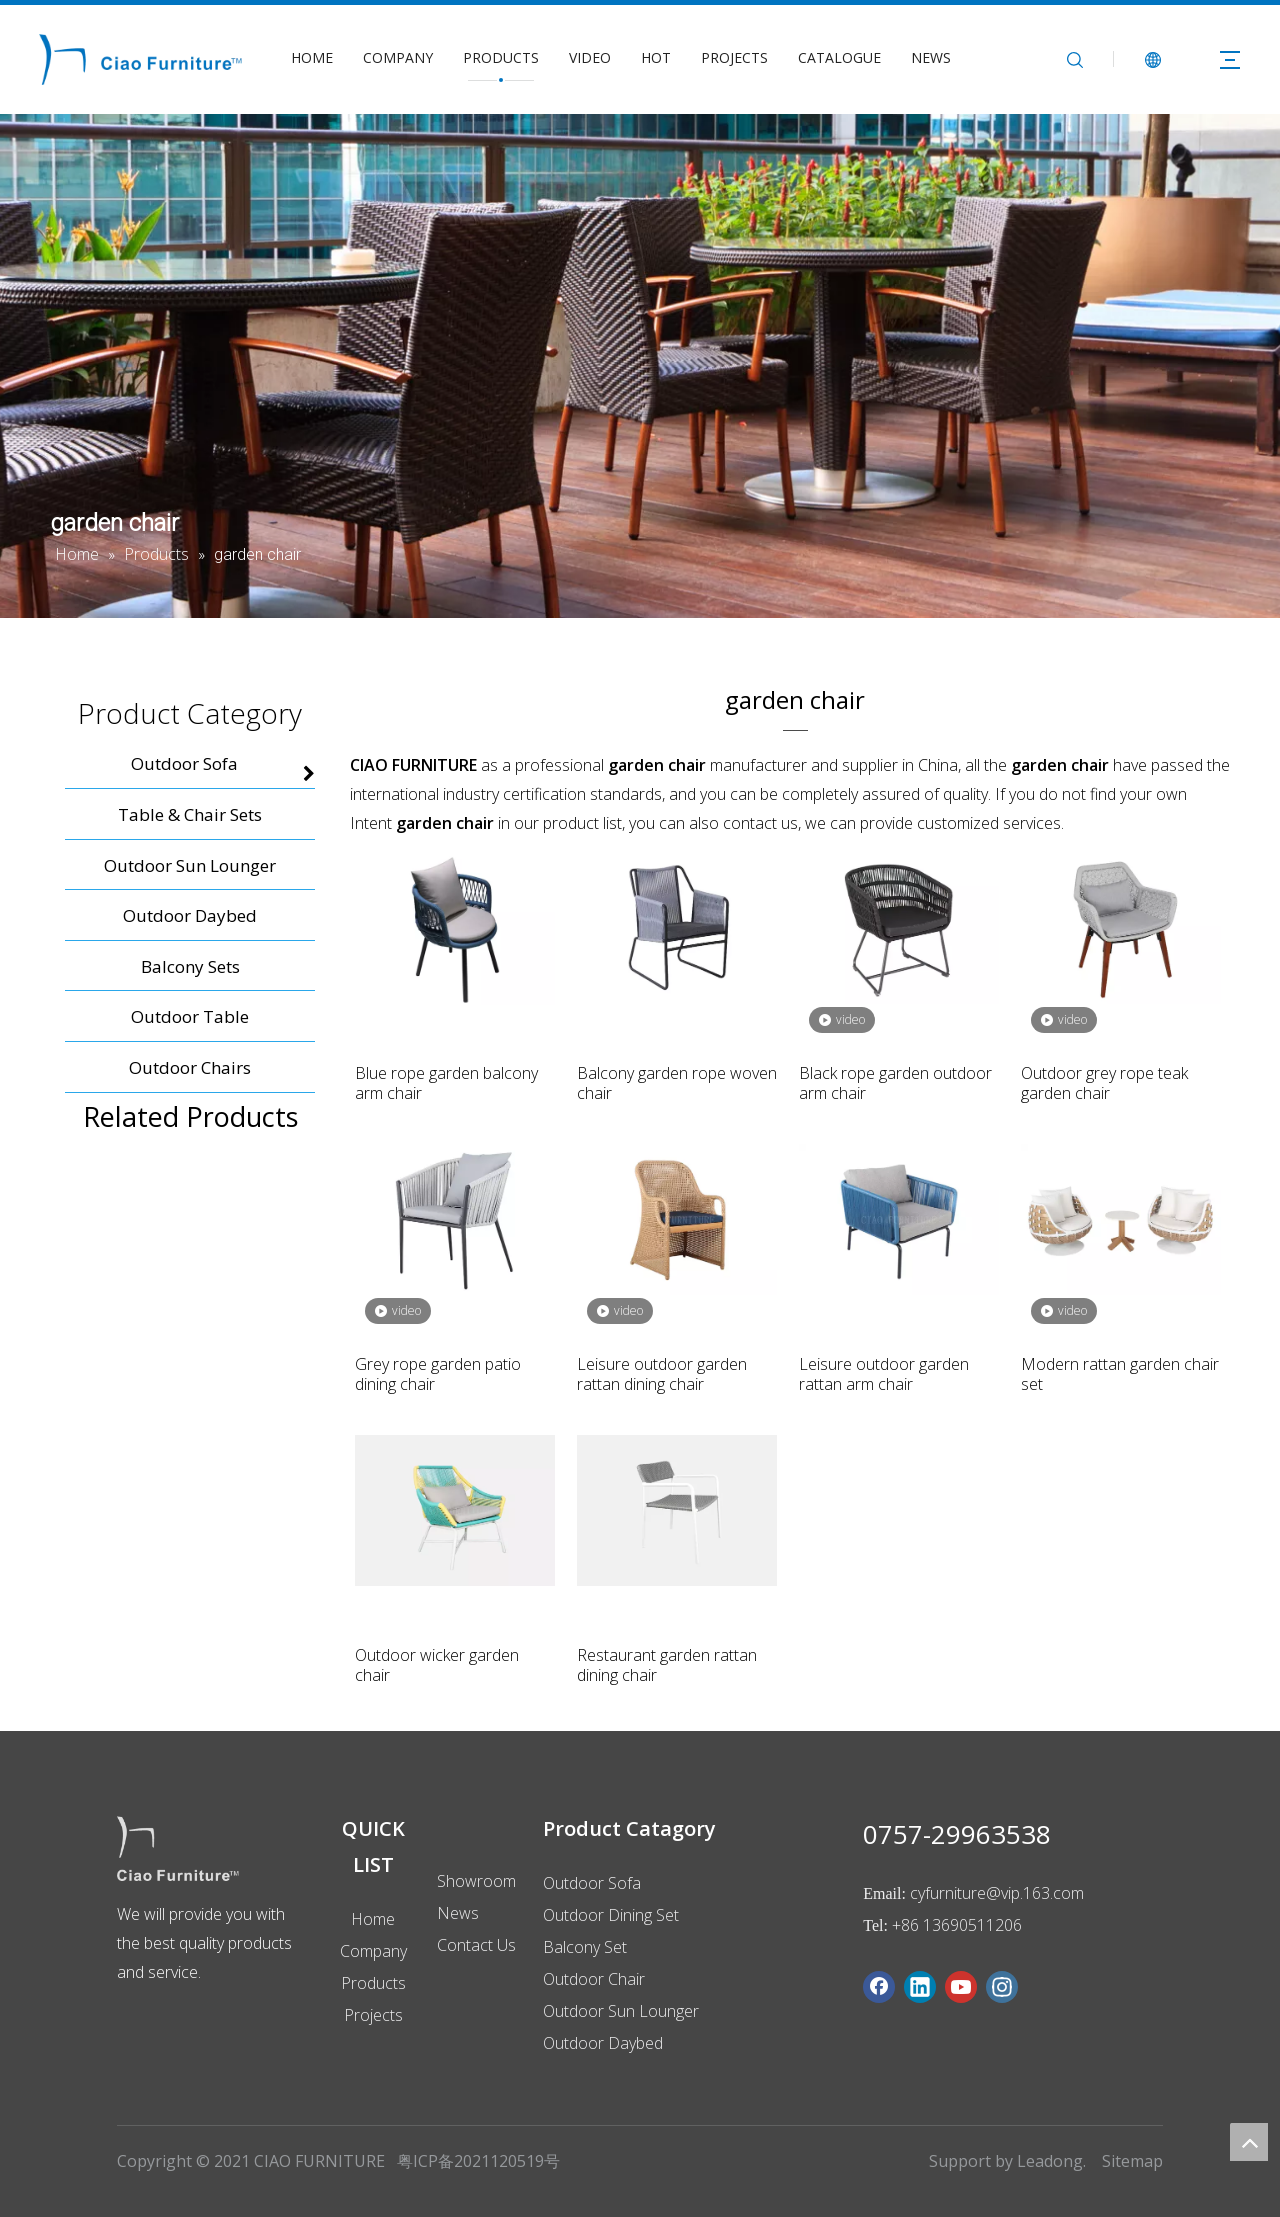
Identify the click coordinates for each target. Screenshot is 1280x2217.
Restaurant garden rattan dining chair (667, 1665)
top (1249, 2142)
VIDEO (590, 57)
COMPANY (398, 57)
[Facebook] (879, 1987)
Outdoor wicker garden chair (437, 1665)
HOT (656, 57)
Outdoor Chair (594, 1979)
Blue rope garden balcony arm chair (446, 1083)
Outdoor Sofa (592, 1883)
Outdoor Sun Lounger (621, 2011)
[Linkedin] (920, 1987)
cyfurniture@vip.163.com (997, 1893)
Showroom (476, 1881)
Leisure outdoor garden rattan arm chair (884, 1374)
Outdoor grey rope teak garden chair (1104, 1083)
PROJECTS (734, 57)
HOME (312, 57)
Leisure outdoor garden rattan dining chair (662, 1374)
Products (373, 1983)
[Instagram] (1002, 1987)
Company (373, 1951)
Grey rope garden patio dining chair (438, 1374)
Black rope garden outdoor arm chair (895, 1083)
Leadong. (1051, 2161)
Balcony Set (585, 1947)
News (458, 1913)
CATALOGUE (839, 57)
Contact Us (476, 1945)
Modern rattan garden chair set (1120, 1374)
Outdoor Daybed (603, 2043)
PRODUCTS (501, 57)
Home (373, 1919)
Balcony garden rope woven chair (677, 1083)
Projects (373, 2015)
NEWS (931, 57)
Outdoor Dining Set (611, 1915)
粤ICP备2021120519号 (478, 2161)
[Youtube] (961, 1987)
